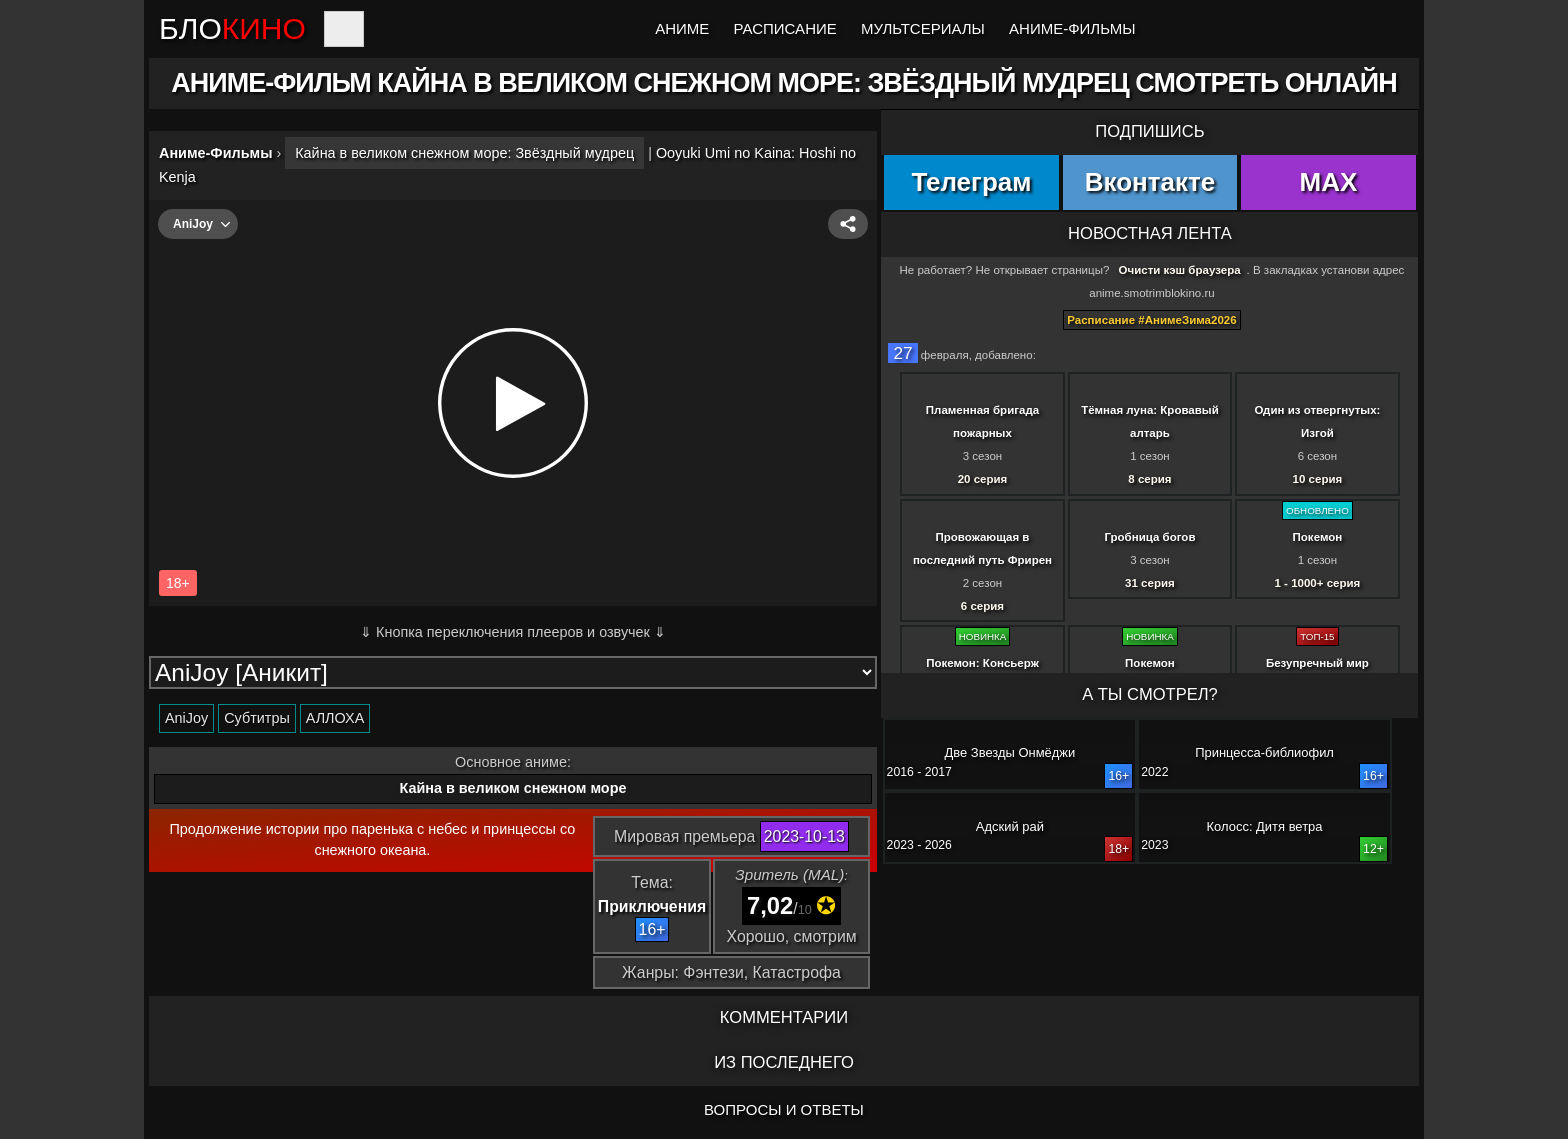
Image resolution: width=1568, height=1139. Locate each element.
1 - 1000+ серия (1318, 583)
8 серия (1149, 479)
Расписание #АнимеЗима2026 (1151, 320)
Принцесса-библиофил (1264, 752)
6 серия (982, 606)
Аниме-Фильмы (1072, 28)
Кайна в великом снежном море (513, 788)
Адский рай (1010, 826)
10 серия (1318, 479)
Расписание (785, 28)
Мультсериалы (923, 28)
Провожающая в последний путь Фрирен (982, 548)
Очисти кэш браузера (1180, 270)
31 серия (1150, 583)
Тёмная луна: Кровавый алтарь (1150, 421)
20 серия (983, 479)
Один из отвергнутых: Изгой (1317, 421)
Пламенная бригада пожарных (982, 421)
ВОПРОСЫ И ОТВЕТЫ (784, 1109)
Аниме (682, 28)
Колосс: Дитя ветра (1265, 826)
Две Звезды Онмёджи (1010, 752)
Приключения (652, 906)
